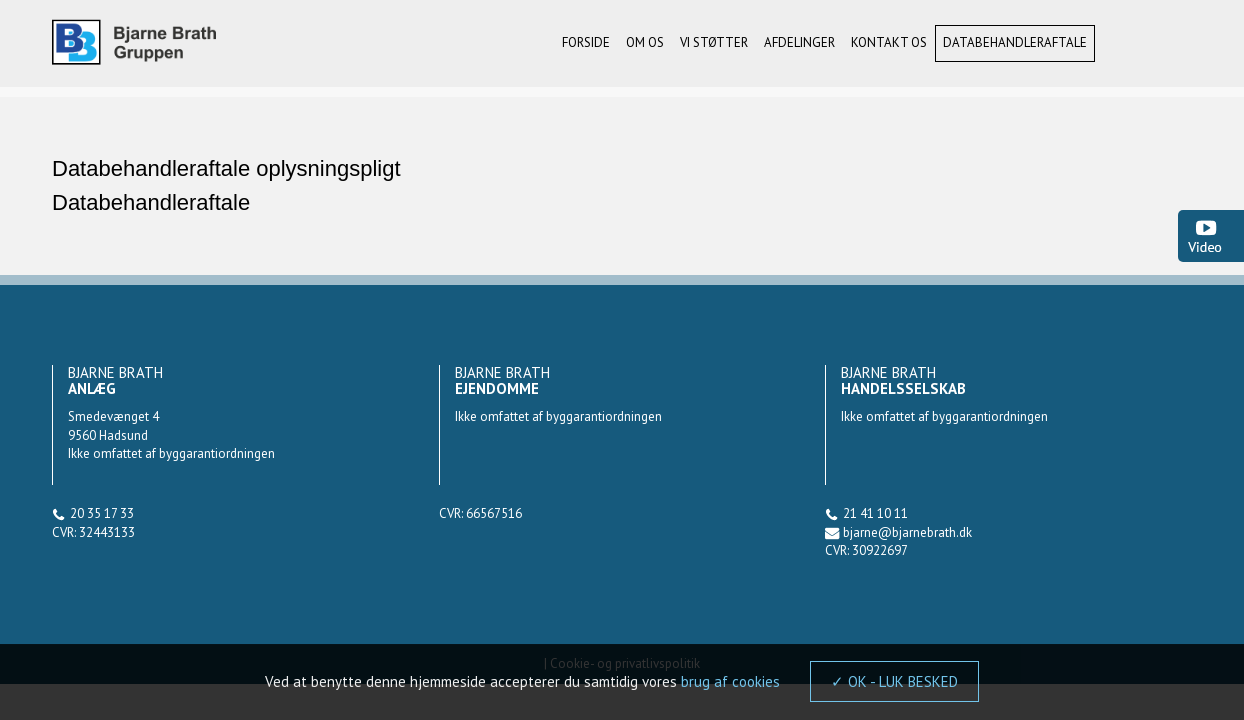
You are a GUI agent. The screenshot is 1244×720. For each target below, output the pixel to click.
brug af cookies (730, 681)
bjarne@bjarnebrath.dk (907, 532)
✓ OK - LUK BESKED (894, 681)
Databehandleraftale (151, 202)
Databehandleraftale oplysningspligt (226, 168)
